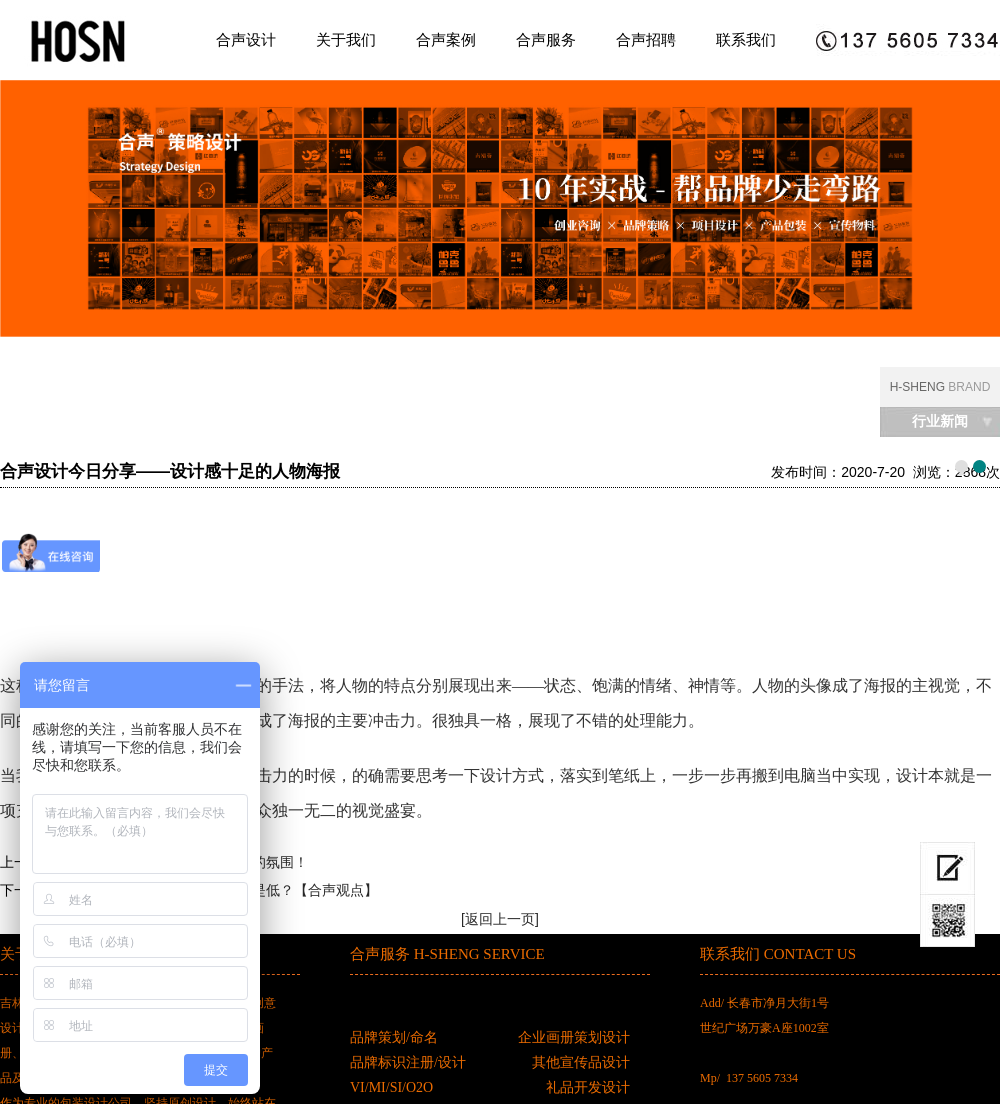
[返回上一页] (500, 919)
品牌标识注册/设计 (408, 1062)
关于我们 (346, 39)
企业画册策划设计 (574, 1037)
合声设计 (246, 39)
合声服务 (546, 39)
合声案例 (446, 39)
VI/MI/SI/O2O (391, 1087)
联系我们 (746, 39)
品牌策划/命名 (394, 1037)
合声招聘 (646, 39)
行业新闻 (940, 421)
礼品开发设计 (588, 1087)
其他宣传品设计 (581, 1062)
